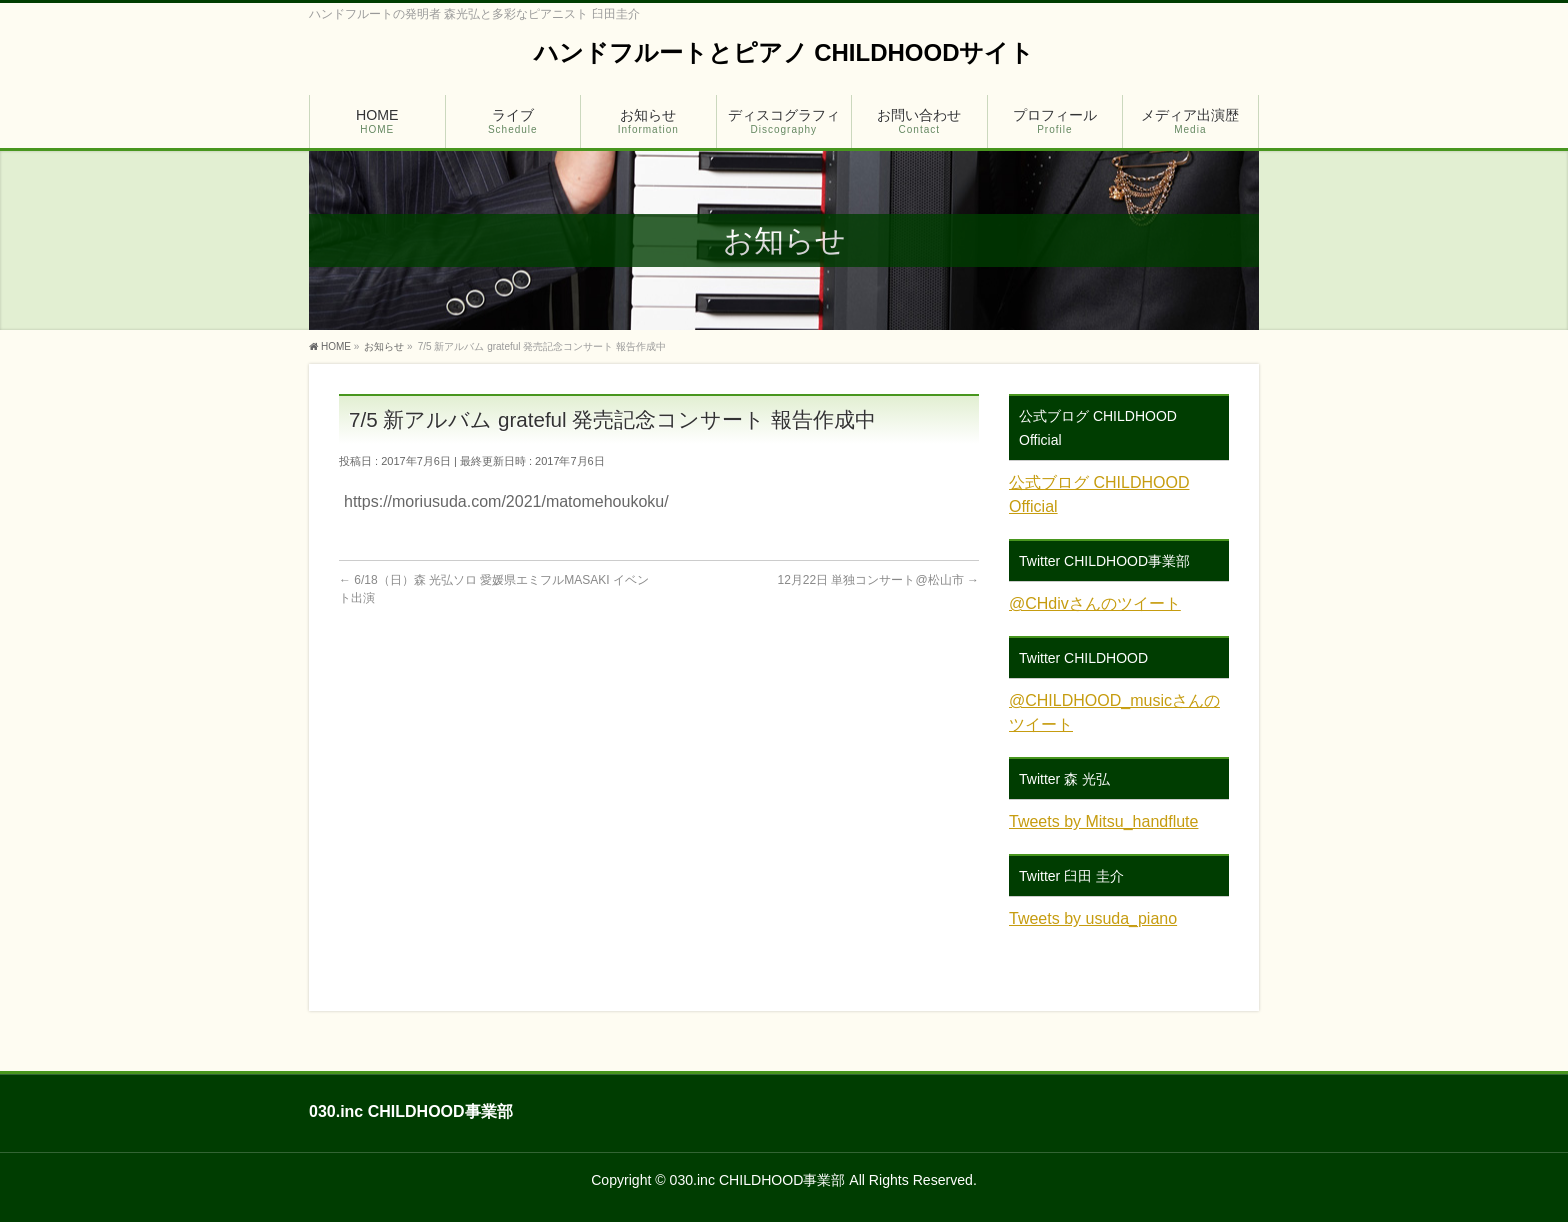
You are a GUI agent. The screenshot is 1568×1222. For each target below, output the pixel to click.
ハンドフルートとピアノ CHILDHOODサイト (784, 52)
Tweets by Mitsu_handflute (1103, 821)
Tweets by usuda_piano (1093, 918)
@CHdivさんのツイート (1095, 603)
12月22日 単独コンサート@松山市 (878, 580)
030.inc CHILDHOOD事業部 (758, 1180)
